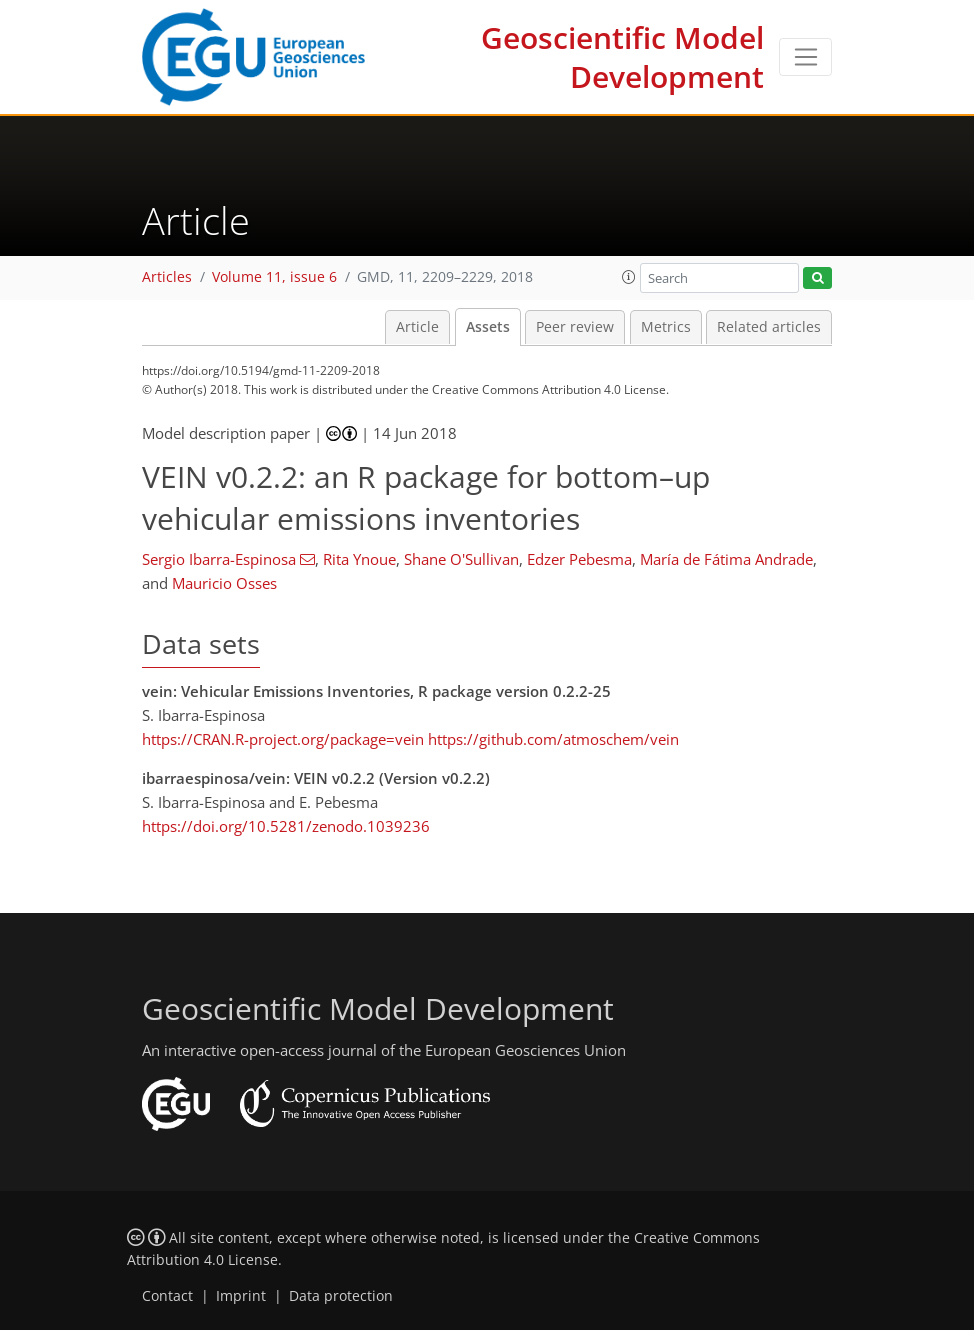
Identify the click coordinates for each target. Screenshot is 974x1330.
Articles (167, 277)
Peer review (575, 327)
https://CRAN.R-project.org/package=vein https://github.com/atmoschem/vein (410, 739)
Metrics (666, 327)
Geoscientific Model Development (622, 57)
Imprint (241, 1296)
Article (417, 327)
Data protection (341, 1296)
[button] (629, 277)
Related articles (769, 327)
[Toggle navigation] (805, 57)
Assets (488, 327)
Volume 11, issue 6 (274, 277)
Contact (167, 1296)
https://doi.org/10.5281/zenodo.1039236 (286, 826)
